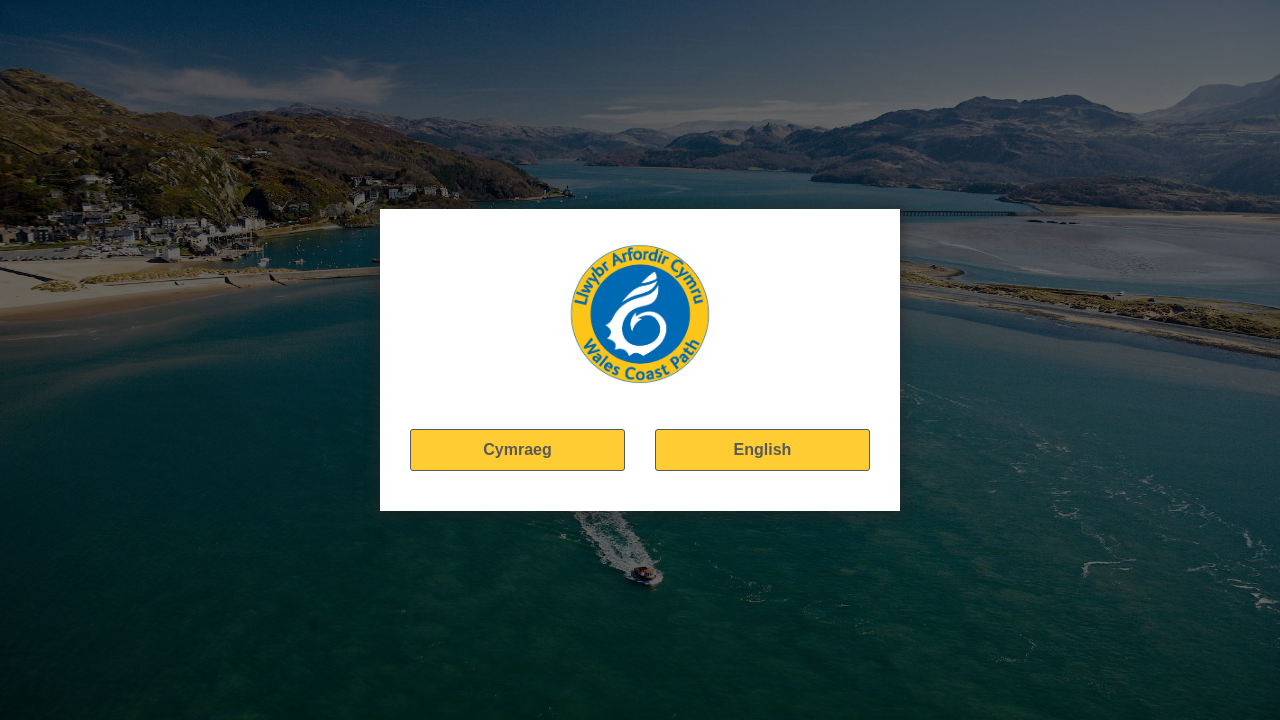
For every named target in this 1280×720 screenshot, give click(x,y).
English (763, 449)
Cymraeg (517, 449)
